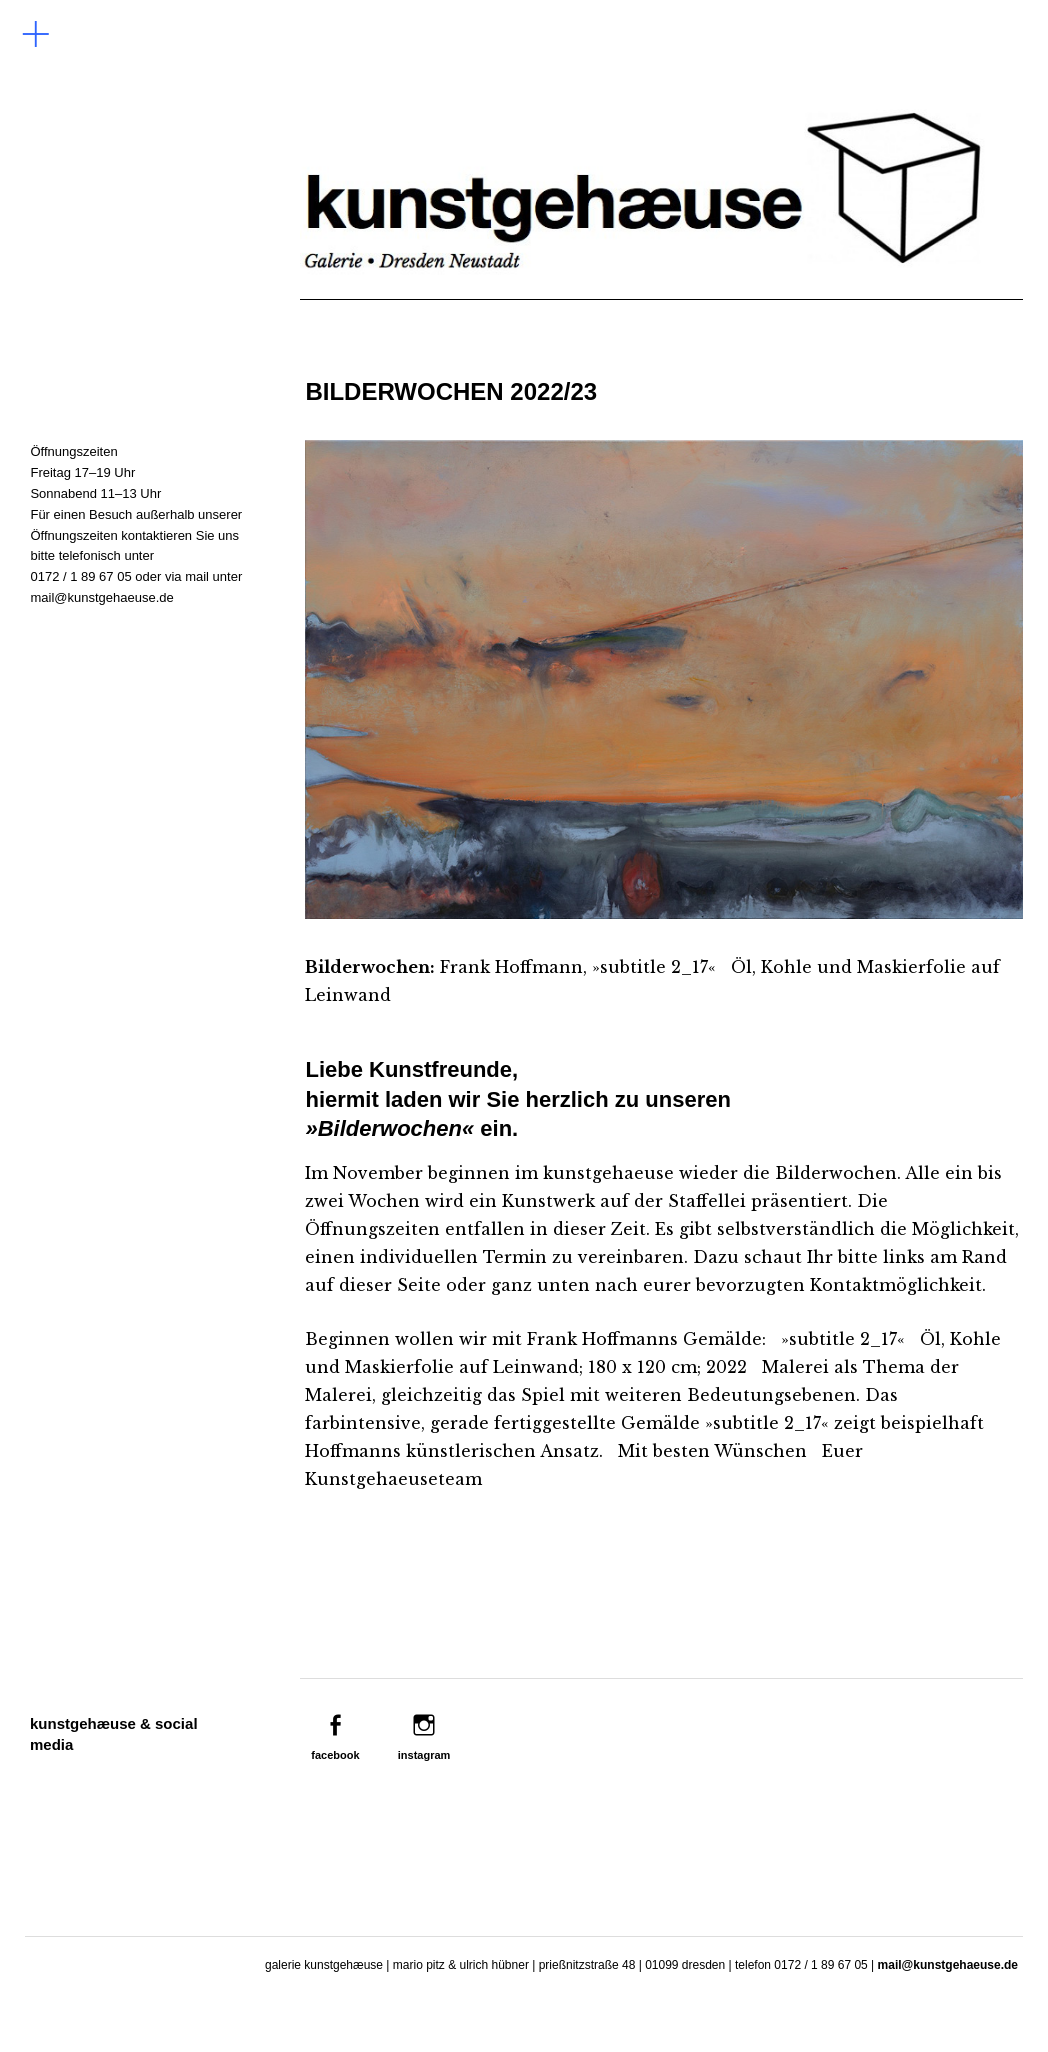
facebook (335, 1755)
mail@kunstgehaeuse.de (101, 597)
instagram (424, 1755)
